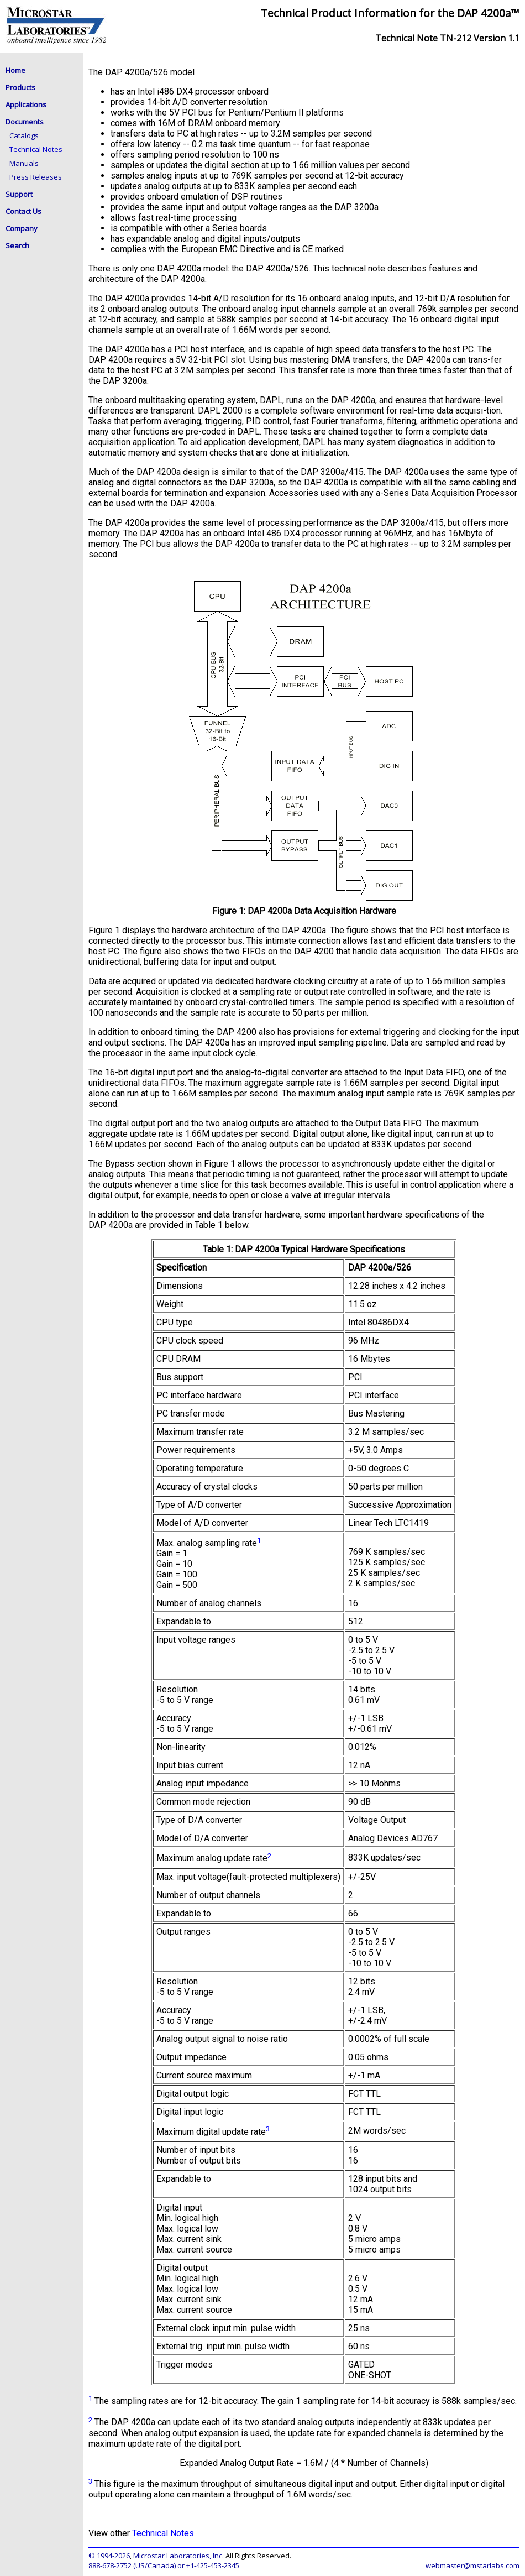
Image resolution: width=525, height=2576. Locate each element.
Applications (26, 104)
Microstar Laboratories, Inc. (178, 2556)
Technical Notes (35, 149)
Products (20, 87)
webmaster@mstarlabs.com (472, 2565)
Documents (25, 122)
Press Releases (35, 177)
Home (15, 70)
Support (19, 194)
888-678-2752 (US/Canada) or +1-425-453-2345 (163, 2565)
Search (17, 245)
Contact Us (23, 211)
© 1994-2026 (109, 2556)
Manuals (24, 163)
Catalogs (24, 135)
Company (22, 228)
